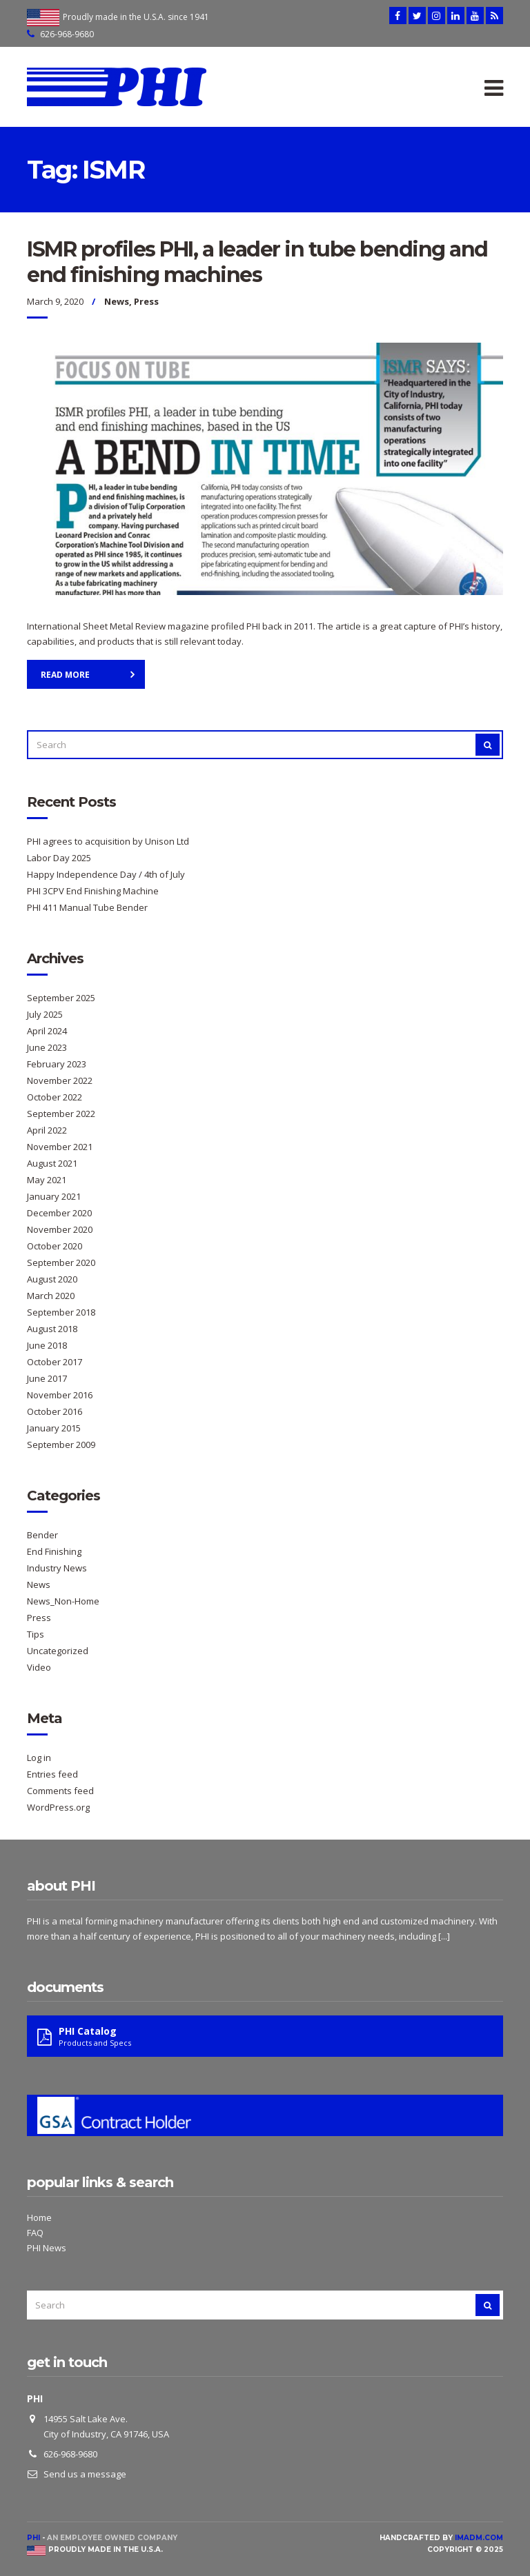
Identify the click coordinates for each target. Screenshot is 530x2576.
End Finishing (54, 1551)
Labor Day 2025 (59, 858)
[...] (444, 1936)
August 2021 (52, 1163)
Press (146, 301)
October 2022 (54, 1097)
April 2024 (47, 1031)
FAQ (35, 2232)
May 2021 (46, 1180)
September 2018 (61, 1312)
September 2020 (61, 1262)
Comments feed (60, 1790)
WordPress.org (58, 1807)
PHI (33, 2537)
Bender (42, 1535)
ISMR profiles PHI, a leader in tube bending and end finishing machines (257, 262)
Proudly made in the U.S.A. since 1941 (136, 17)
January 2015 (54, 1428)
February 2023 (56, 1064)
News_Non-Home (63, 1601)
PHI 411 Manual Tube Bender (87, 907)
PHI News (46, 2248)
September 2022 (61, 1113)
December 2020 (59, 1213)
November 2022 (59, 1080)
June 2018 (47, 1345)
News (116, 301)
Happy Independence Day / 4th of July (106, 874)
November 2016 (59, 1395)
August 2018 (52, 1328)
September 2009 (61, 1444)
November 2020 (59, 1229)
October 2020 (54, 1246)
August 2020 (52, 1279)
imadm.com (479, 2537)
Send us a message (84, 2474)
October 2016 (54, 1411)
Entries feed (52, 1774)
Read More (65, 675)
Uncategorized (57, 1650)
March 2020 (51, 1295)
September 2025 (61, 998)
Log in (39, 1757)
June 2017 (47, 1378)
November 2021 (59, 1146)
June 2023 (47, 1047)
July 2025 (45, 1014)
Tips (35, 1634)
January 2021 (54, 1196)
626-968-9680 (67, 34)
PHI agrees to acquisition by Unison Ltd (108, 841)
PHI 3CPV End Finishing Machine (93, 891)
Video (39, 1667)
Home (39, 2217)
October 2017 (54, 1362)
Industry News (57, 1568)
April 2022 (47, 1130)
